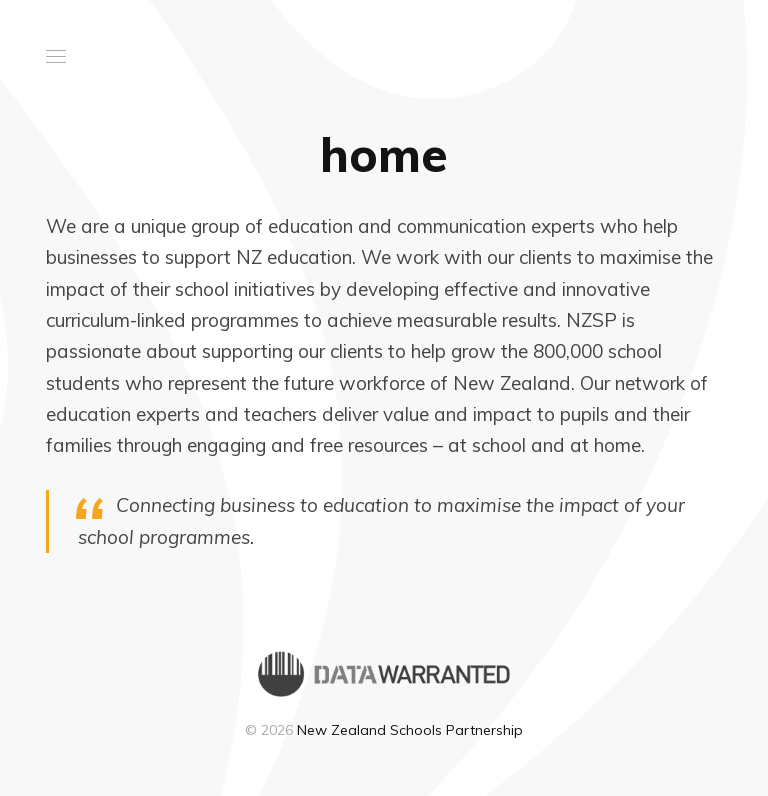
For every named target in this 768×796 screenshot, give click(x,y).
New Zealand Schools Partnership (410, 730)
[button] (56, 56)
